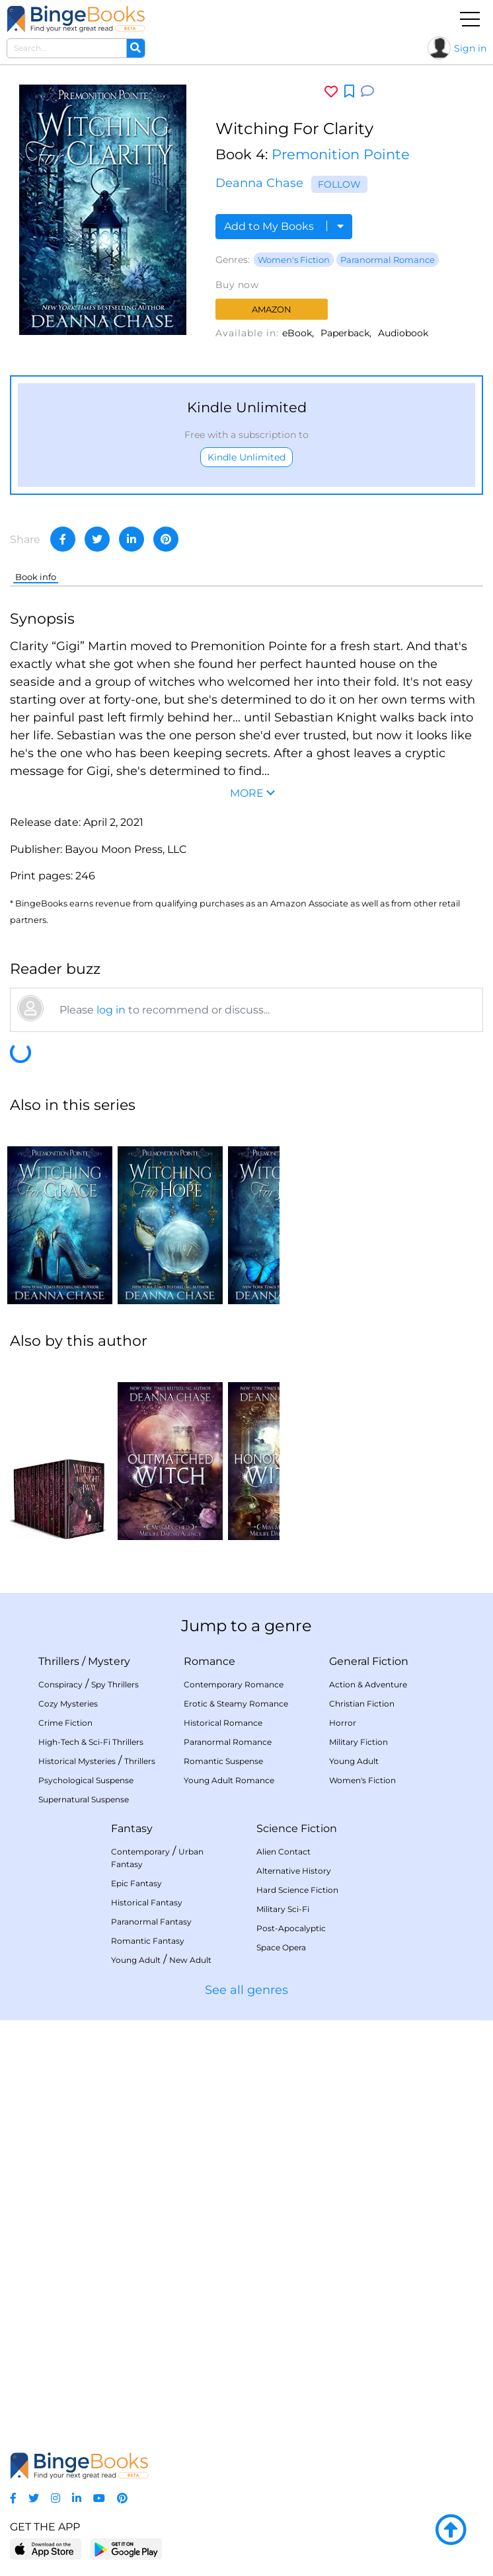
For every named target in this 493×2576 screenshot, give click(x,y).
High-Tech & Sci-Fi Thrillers (90, 1742)
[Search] (135, 48)
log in (111, 1010)
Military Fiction (358, 1742)
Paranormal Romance (387, 259)
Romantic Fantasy (147, 1941)
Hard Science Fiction (297, 1890)
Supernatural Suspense (83, 1799)
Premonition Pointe (341, 154)
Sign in (470, 48)
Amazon (271, 309)
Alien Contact (283, 1852)
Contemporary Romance (234, 1684)
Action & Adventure (368, 1684)
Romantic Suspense (223, 1761)
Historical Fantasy (146, 1902)
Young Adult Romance (229, 1780)
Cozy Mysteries (68, 1704)
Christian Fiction (362, 1704)
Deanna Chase (259, 183)
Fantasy (132, 1828)
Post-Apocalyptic (291, 1928)
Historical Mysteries (77, 1761)
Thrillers (58, 1661)
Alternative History (293, 1871)
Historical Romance (223, 1723)
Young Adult (354, 1761)
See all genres (246, 1990)
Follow (339, 184)
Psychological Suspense (85, 1780)
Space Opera (281, 1947)
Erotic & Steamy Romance (236, 1704)
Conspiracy (60, 1684)
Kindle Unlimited (246, 457)
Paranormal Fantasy (151, 1922)
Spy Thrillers (115, 1684)
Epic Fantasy (136, 1883)
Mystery (109, 1661)
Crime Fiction (65, 1723)
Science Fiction (296, 1828)
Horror (342, 1723)
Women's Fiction (294, 259)
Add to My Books (284, 226)
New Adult (190, 1960)
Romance (209, 1661)
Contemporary (140, 1852)
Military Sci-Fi (282, 1909)
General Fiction (368, 1661)
